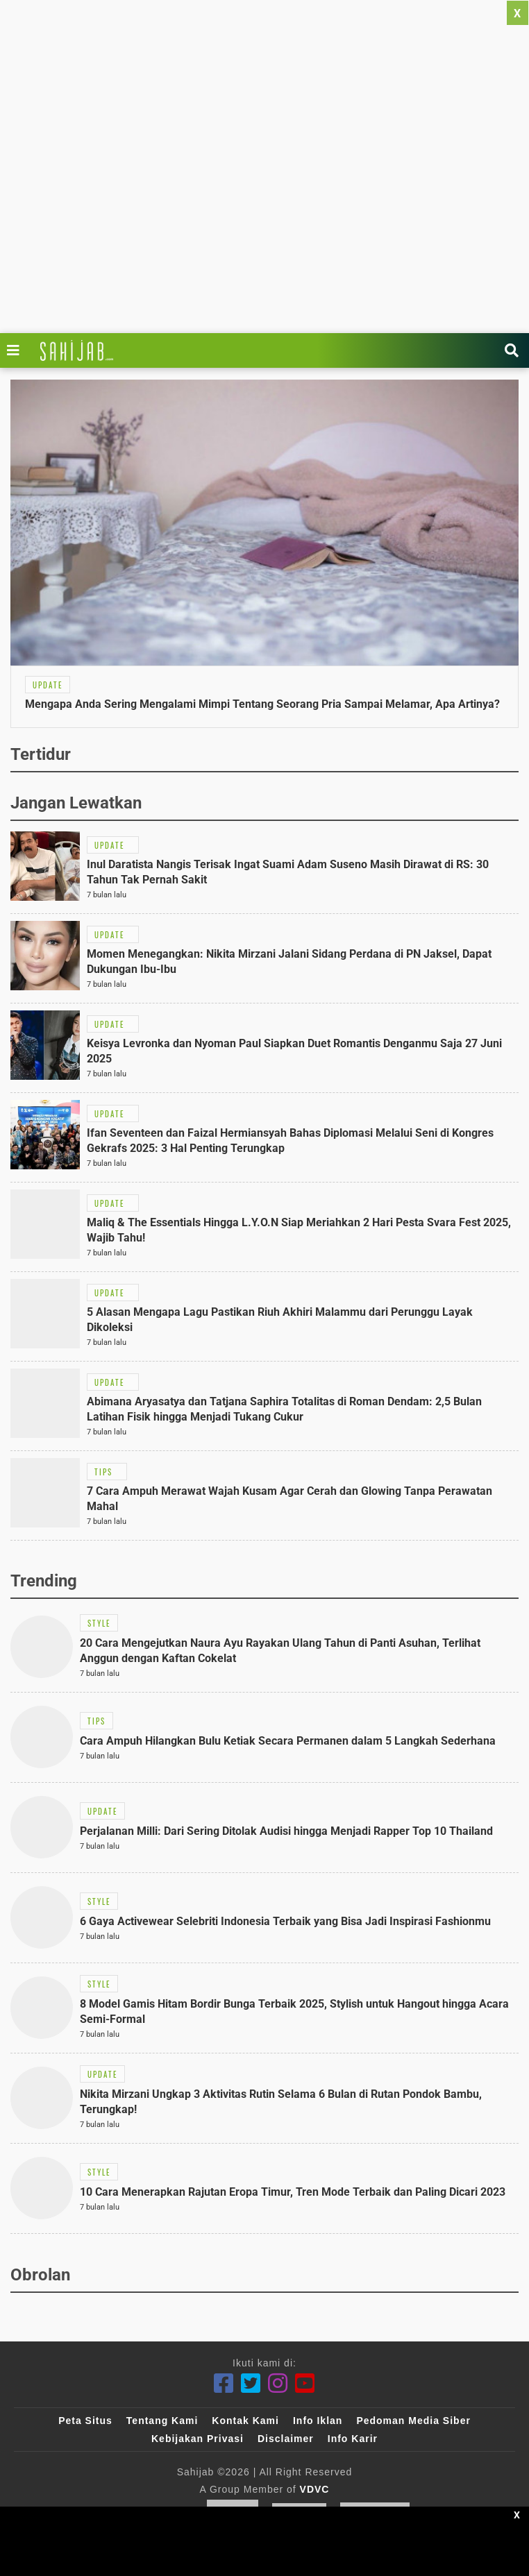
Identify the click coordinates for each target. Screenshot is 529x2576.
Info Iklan (317, 2420)
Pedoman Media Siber (413, 2420)
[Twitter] (251, 2383)
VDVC (315, 2489)
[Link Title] (16, 350)
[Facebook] (224, 2383)
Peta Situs (85, 2420)
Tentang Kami (162, 2420)
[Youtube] (305, 2383)
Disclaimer (286, 2438)
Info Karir (353, 2438)
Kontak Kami (245, 2420)
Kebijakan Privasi (197, 2438)
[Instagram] (278, 2383)
